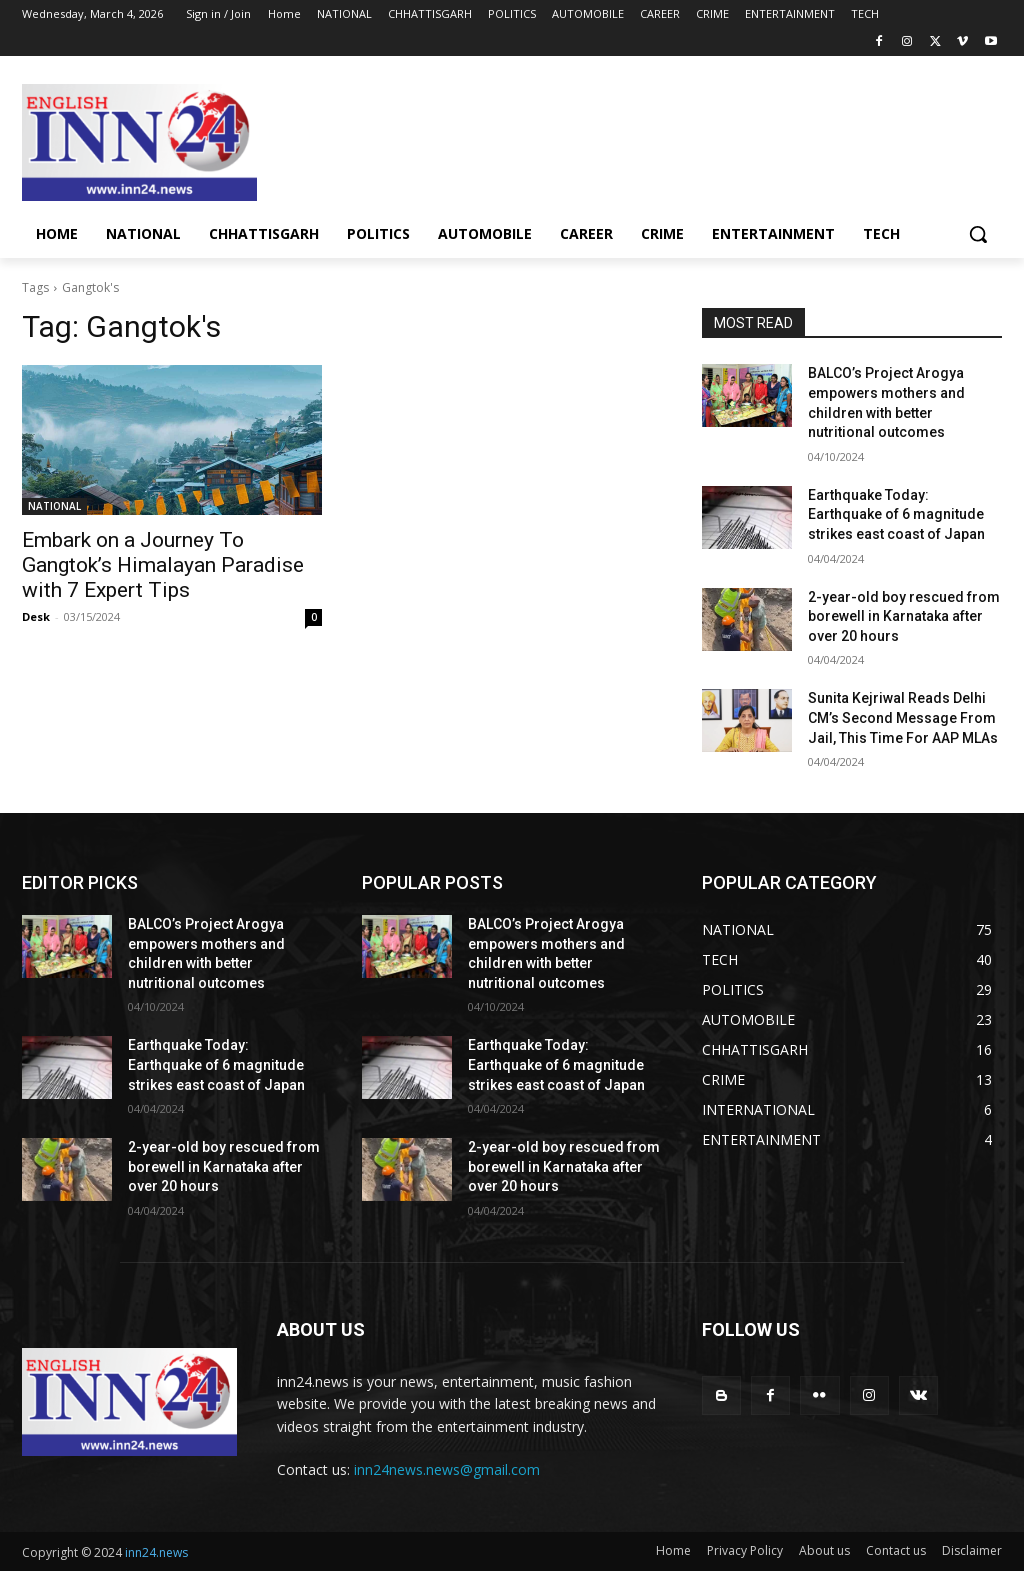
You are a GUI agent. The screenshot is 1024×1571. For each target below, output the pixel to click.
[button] (978, 234)
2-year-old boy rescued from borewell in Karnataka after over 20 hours (904, 616)
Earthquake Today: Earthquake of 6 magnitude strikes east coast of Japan (896, 514)
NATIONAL (54, 506)
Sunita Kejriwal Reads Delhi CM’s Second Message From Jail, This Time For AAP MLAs (903, 717)
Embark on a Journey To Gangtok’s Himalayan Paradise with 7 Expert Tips (163, 565)
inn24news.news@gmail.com (447, 1469)
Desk (36, 616)
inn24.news (156, 1552)
